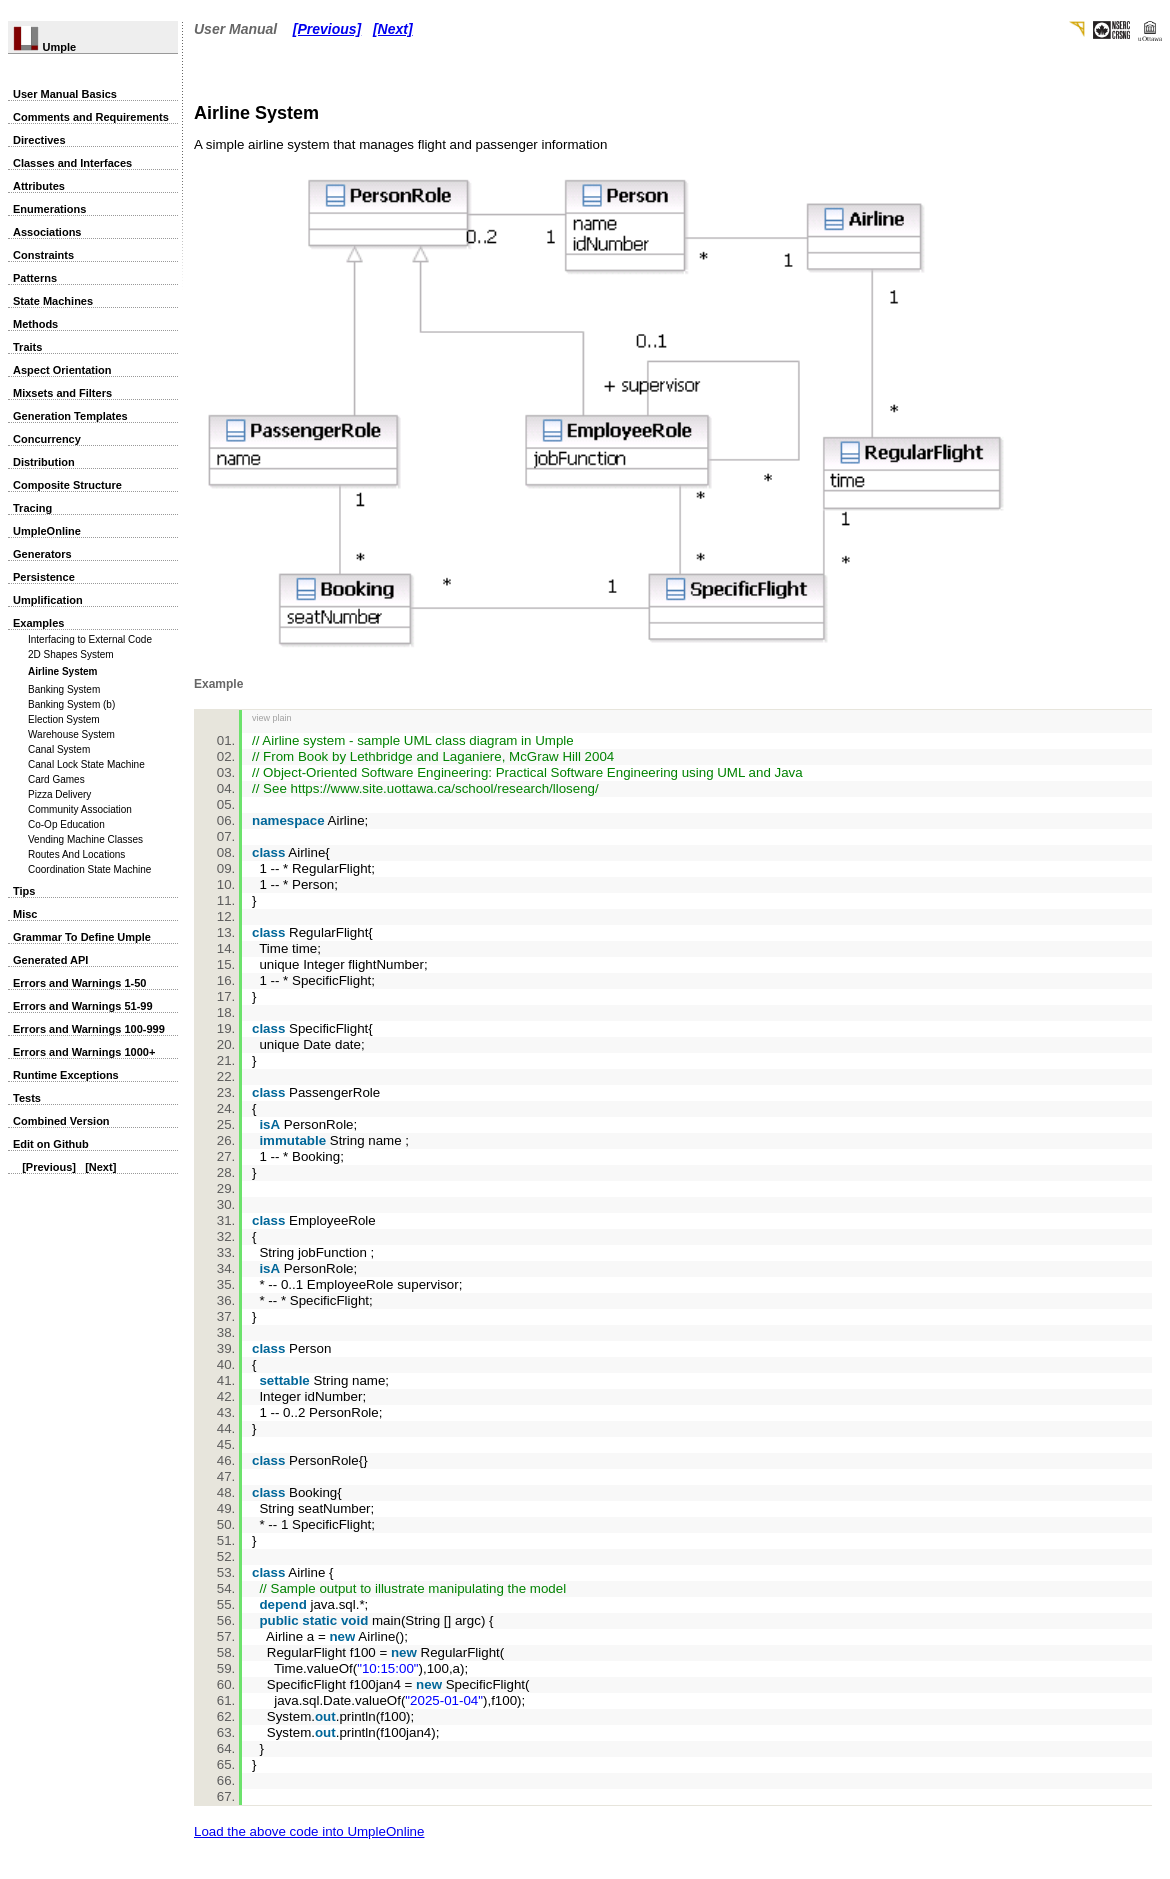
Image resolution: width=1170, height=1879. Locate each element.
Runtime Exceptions (66, 1075)
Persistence (44, 577)
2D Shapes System (71, 654)
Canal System (59, 749)
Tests (27, 1098)
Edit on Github (51, 1144)
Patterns (35, 278)
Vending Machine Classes (85, 839)
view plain (272, 718)
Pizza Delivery (59, 794)
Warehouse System (71, 734)
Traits (27, 347)
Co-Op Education (66, 824)
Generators (42, 554)
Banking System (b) (71, 704)
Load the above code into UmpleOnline (309, 1831)
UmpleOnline (47, 531)
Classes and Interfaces (72, 163)
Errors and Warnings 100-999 (89, 1029)
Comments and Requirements (91, 117)
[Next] (100, 1167)
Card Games (56, 779)
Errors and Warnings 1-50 (79, 983)
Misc (25, 914)
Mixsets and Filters (62, 393)
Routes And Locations (76, 854)
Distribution (44, 462)
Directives (39, 140)
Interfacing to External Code (90, 639)
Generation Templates (70, 416)
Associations (47, 232)
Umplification (48, 600)
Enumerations (49, 209)
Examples (38, 623)
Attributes (39, 186)
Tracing (32, 508)
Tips (24, 891)
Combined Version (61, 1121)
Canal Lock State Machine (86, 764)
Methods (35, 324)
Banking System (64, 689)
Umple (44, 47)
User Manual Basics (65, 94)
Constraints (43, 255)
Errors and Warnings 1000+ (84, 1052)
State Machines (53, 301)
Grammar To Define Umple (82, 937)
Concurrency (47, 439)
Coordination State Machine (89, 869)
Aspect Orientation (62, 370)
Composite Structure (67, 485)
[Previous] (49, 1167)
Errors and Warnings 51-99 (83, 1006)
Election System (64, 719)
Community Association (80, 809)
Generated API (50, 960)
